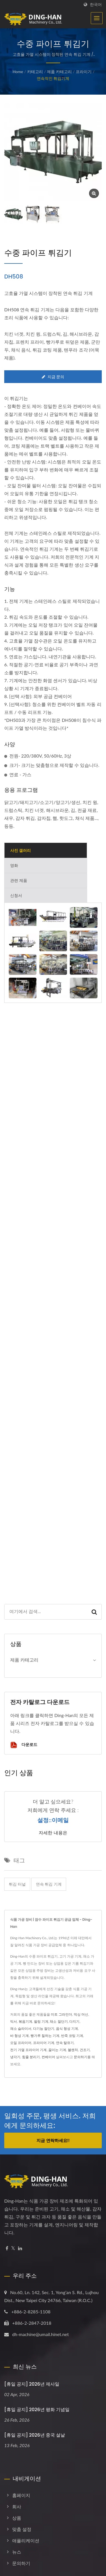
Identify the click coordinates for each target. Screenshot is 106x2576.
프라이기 (84, 71)
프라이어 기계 (43, 2043)
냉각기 (15, 2057)
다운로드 (23, 1744)
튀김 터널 (17, 1884)
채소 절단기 (59, 2021)
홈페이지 (21, 2495)
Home (17, 71)
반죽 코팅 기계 (72, 2035)
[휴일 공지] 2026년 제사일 (31, 2384)
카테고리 (35, 71)
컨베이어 (48, 2057)
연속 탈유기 (65, 2043)
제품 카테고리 (59, 71)
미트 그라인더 (61, 2014)
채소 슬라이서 (20, 2028)
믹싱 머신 (81, 2014)
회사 (16, 2506)
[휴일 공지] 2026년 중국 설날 (34, 2435)
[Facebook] (7, 2248)
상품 (16, 2517)
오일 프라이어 (20, 2043)
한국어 (96, 4)
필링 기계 (41, 2021)
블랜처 (73, 2050)
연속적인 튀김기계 (53, 78)
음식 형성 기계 (67, 2028)
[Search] (46, 1611)
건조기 (85, 2050)
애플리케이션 (25, 2540)
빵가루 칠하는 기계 (45, 2035)
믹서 (13, 2021)
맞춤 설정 (21, 2529)
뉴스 (16, 2551)
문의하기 (80, 2057)
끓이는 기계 (57, 2050)
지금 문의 (53, 376)
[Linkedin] (20, 2248)
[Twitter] (13, 2248)
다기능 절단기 (43, 2028)
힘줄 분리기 (31, 2057)
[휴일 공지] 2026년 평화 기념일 (37, 2409)
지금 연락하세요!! (53, 2140)
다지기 (74, 2021)
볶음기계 (25, 2021)
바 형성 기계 (19, 2035)
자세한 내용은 (53, 1833)
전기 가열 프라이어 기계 (28, 2050)
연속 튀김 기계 (49, 1884)
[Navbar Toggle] (97, 18)
